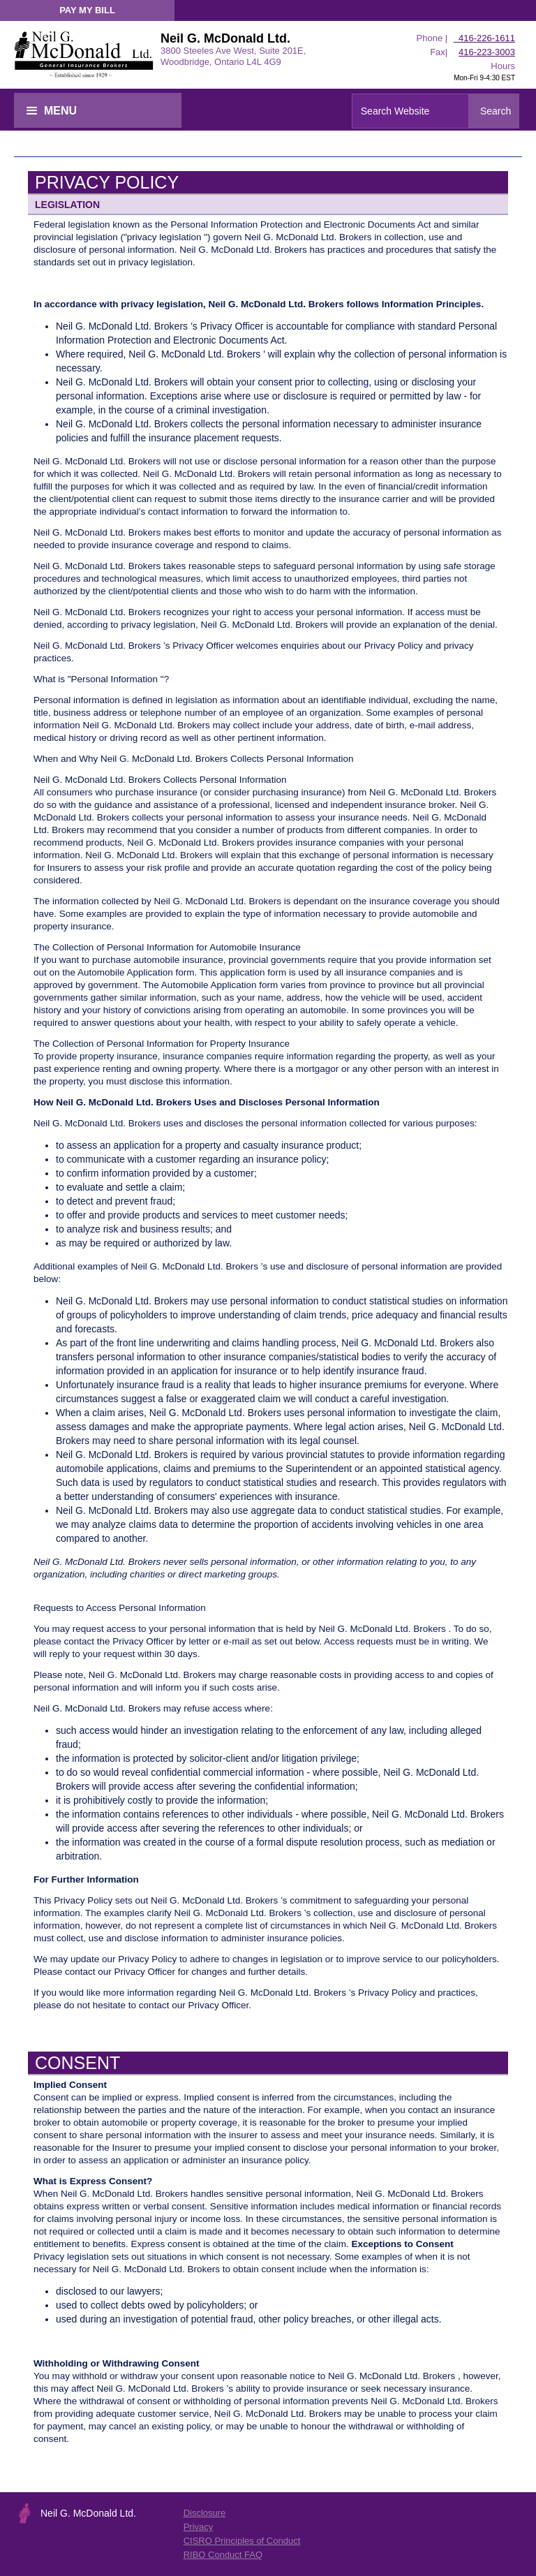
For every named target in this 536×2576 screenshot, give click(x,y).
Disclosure (205, 2513)
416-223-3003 (487, 52)
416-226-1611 (484, 38)
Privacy (199, 2527)
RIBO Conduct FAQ (223, 2554)
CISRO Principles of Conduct (242, 2540)
